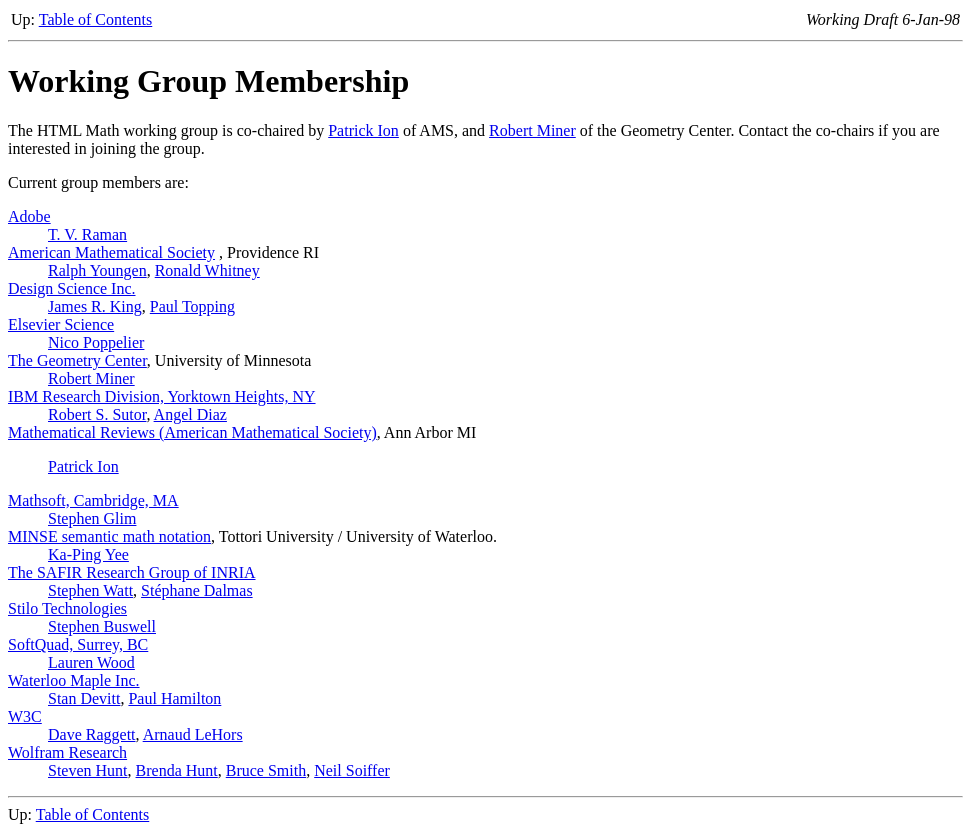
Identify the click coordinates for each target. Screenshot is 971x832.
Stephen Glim (92, 518)
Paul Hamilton (174, 698)
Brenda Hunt (177, 770)
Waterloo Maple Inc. (74, 680)
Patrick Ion (363, 130)
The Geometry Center (77, 360)
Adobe (29, 216)
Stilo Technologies (67, 608)
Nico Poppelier (96, 342)
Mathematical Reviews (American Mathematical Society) (192, 432)
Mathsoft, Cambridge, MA (93, 500)
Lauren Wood (91, 662)
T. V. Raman (87, 234)
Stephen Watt (90, 590)
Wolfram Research (67, 752)
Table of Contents (96, 19)
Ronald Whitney (207, 270)
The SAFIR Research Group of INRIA (132, 572)
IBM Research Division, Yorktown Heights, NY (162, 396)
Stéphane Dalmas (197, 590)
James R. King (95, 306)
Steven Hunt (88, 770)
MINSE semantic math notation (109, 536)
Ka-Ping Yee (88, 554)
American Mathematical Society (111, 252)
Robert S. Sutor (97, 414)
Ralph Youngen (97, 270)
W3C (25, 716)
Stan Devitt (84, 698)
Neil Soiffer (352, 770)
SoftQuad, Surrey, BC (78, 644)
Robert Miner (532, 130)
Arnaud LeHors (193, 734)
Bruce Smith (266, 770)
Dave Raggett (92, 734)
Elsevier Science (61, 324)
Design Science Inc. (72, 288)
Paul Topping (192, 306)
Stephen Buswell (102, 626)
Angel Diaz (190, 414)
